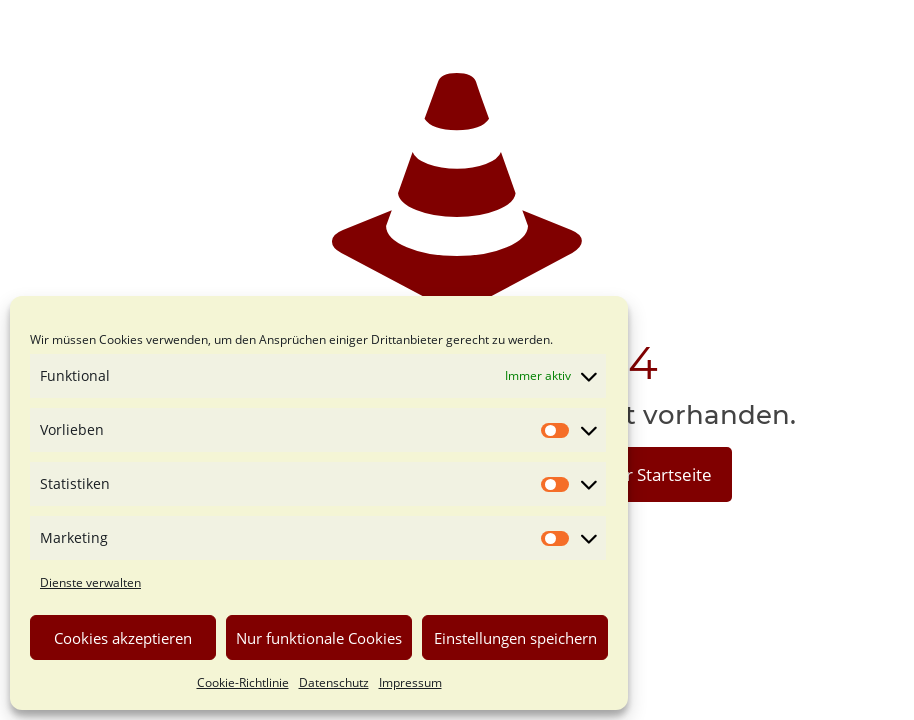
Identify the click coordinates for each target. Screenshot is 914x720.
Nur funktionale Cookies (319, 638)
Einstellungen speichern (515, 638)
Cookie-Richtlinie (243, 682)
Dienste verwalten (90, 582)
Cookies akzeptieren (123, 638)
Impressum (410, 682)
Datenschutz (334, 682)
